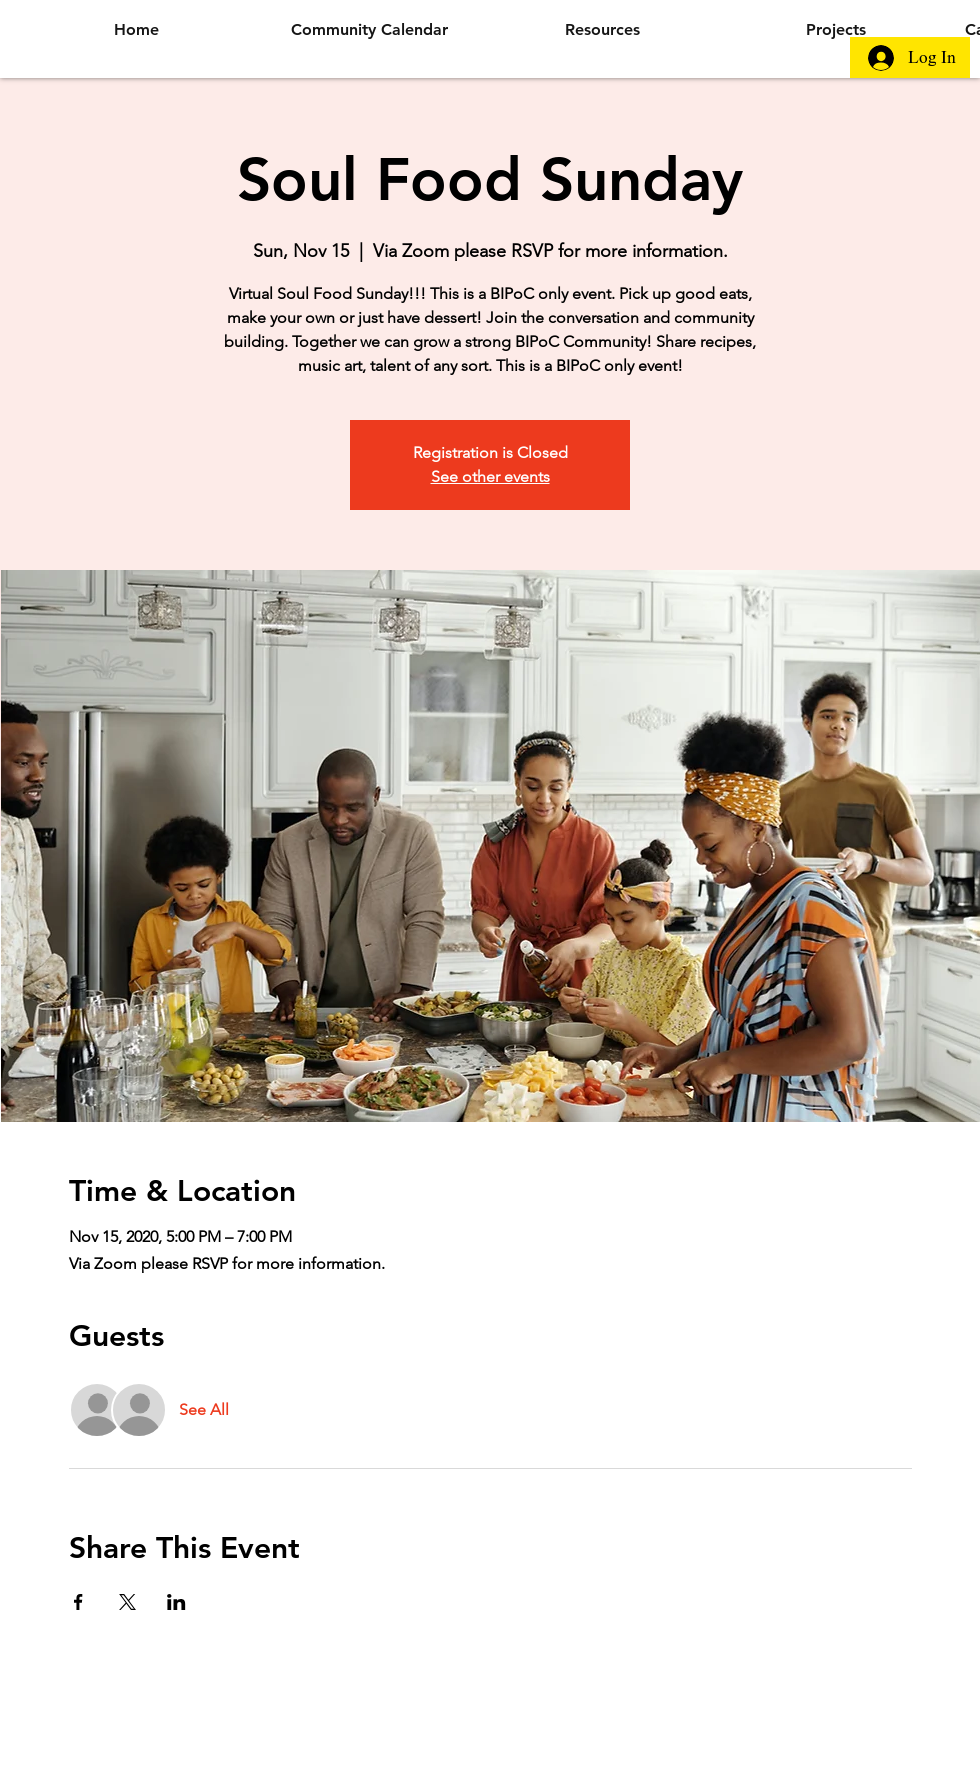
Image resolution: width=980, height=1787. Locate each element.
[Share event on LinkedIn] (176, 1602)
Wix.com (690, 1708)
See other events (490, 476)
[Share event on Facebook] (78, 1602)
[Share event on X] (127, 1602)
